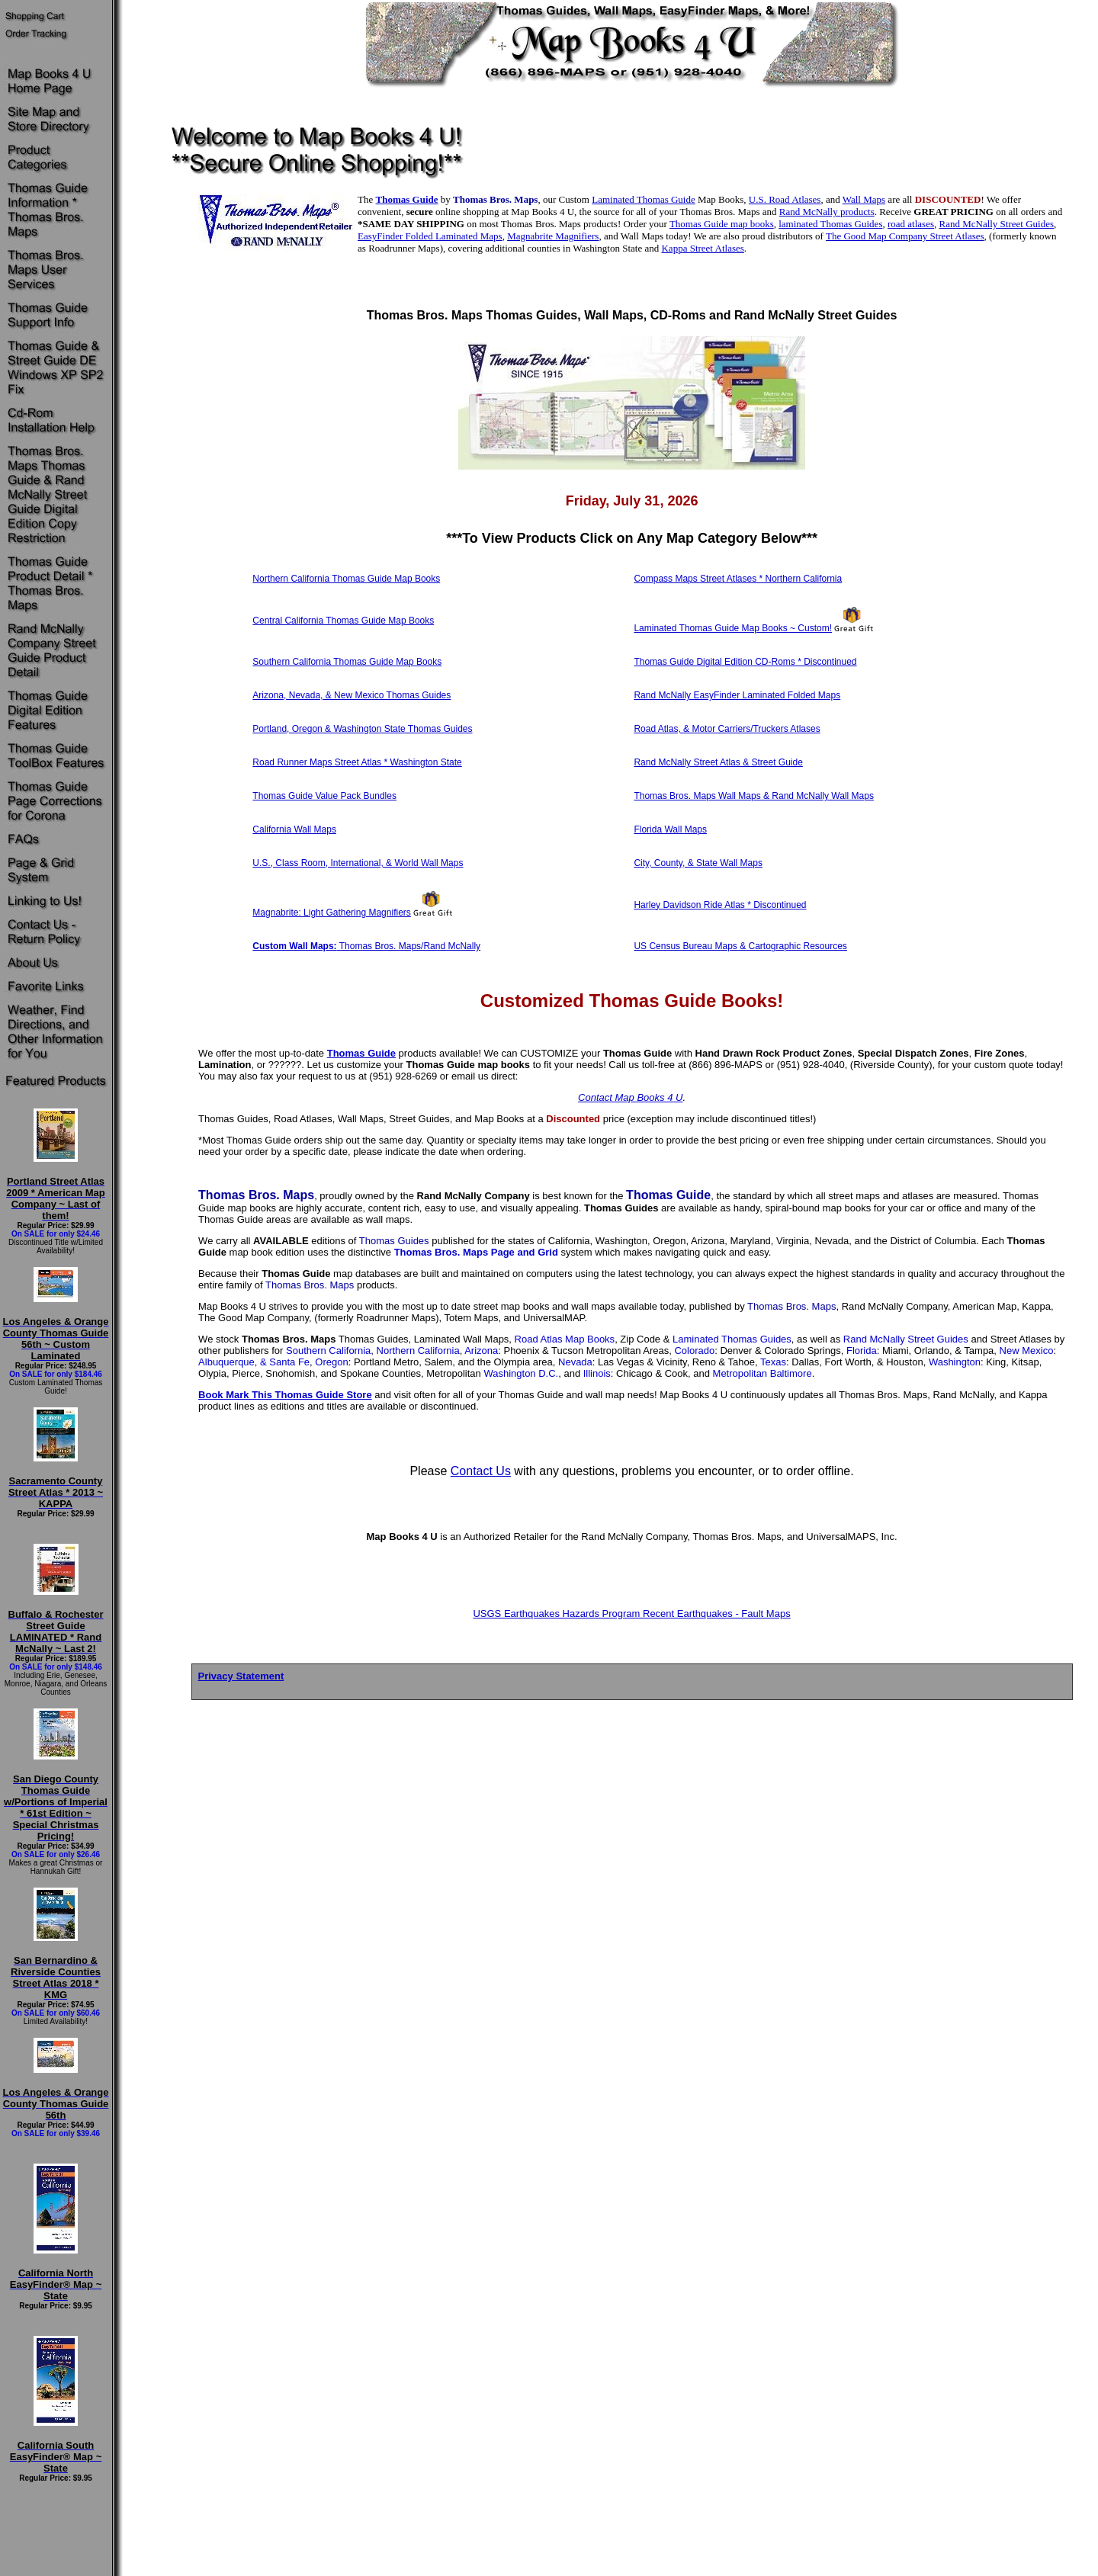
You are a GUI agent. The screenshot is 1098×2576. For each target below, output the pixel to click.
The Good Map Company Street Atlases (905, 236)
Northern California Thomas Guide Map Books (346, 578)
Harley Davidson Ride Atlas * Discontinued (720, 905)
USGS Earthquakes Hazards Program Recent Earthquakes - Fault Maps (631, 1613)
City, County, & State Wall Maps (698, 863)
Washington (955, 1362)
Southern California (328, 1350)
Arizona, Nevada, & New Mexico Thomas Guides (351, 695)
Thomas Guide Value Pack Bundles (324, 796)
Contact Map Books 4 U (630, 1097)
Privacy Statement (241, 1676)
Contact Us (481, 1470)
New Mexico (1027, 1350)
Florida (861, 1350)
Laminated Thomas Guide (643, 199)
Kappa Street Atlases (702, 248)
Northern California (418, 1350)
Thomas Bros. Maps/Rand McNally (366, 946)
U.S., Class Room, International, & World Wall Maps (357, 863)
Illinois (597, 1373)
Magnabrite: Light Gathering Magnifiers (331, 912)
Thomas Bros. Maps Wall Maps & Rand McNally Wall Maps (754, 796)
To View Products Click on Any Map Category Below (631, 538)
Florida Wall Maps (670, 829)
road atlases (911, 223)
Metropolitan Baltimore (762, 1373)
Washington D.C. (520, 1373)
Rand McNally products (827, 211)
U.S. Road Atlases (785, 199)
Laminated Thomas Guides (732, 1339)
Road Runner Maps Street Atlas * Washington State (356, 762)
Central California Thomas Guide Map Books (343, 620)
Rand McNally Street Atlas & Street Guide (718, 762)
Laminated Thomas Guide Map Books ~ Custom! (733, 628)
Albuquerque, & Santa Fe (254, 1362)
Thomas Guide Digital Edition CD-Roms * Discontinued (745, 661)
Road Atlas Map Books (565, 1339)
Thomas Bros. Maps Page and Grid (476, 1252)
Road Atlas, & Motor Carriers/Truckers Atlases (727, 728)
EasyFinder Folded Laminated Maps (430, 236)
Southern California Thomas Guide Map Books (346, 661)
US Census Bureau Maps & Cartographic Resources (740, 946)
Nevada (575, 1362)
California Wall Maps (294, 829)
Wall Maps (864, 199)
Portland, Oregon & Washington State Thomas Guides (362, 728)
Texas (773, 1362)
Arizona (481, 1350)
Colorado (694, 1350)
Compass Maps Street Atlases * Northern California (738, 578)
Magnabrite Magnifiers (553, 236)
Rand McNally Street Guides (996, 223)
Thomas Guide (407, 199)
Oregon (331, 1362)
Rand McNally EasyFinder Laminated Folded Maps (737, 695)
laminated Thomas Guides (830, 223)
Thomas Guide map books (721, 223)
